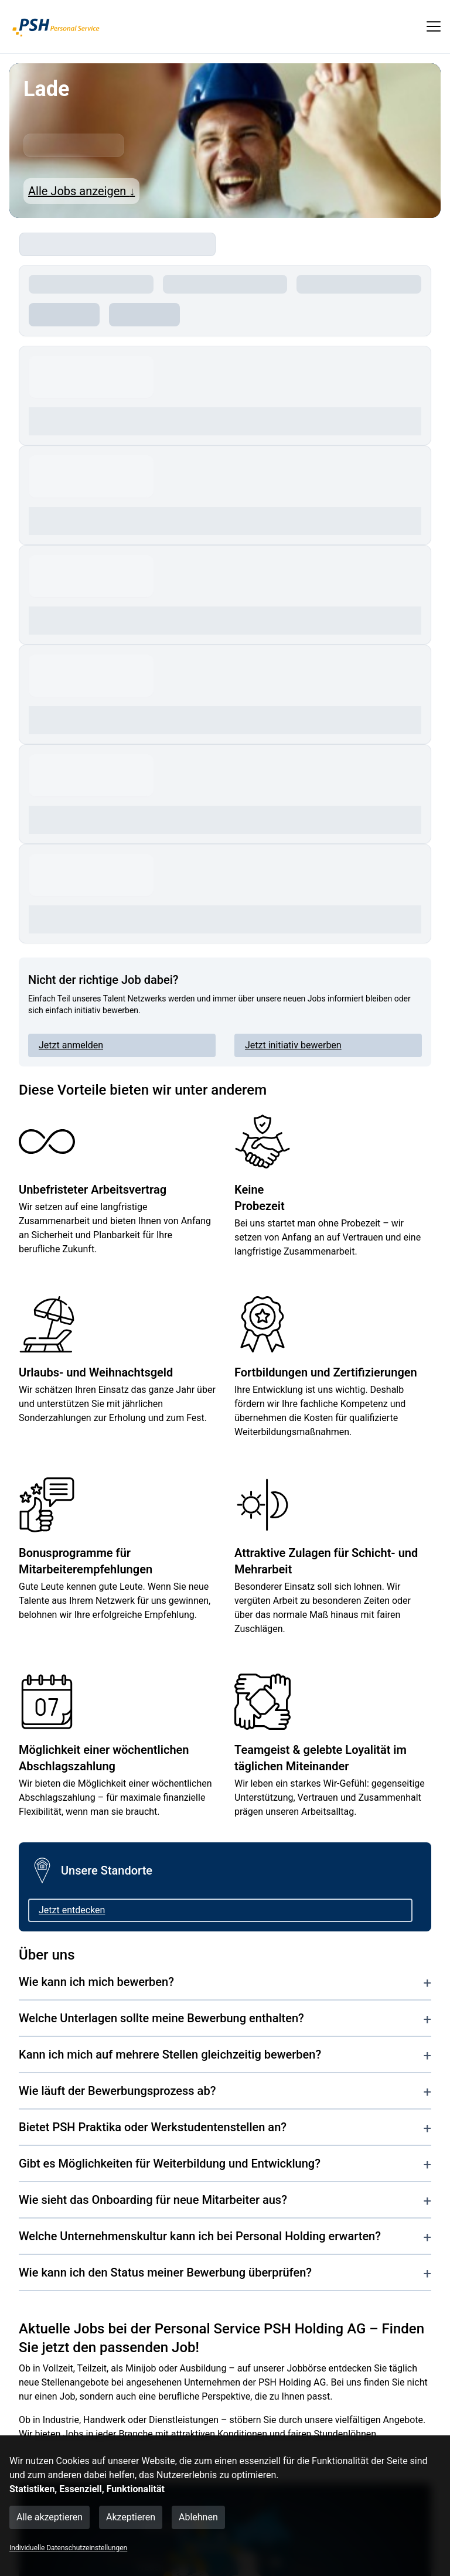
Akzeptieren (130, 2517)
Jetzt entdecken (72, 1910)
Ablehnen (198, 2517)
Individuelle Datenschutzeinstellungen (68, 2548)
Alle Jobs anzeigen (81, 191)
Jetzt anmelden (71, 1045)
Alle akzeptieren (49, 2517)
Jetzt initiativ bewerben (293, 1045)
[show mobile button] (434, 26)
